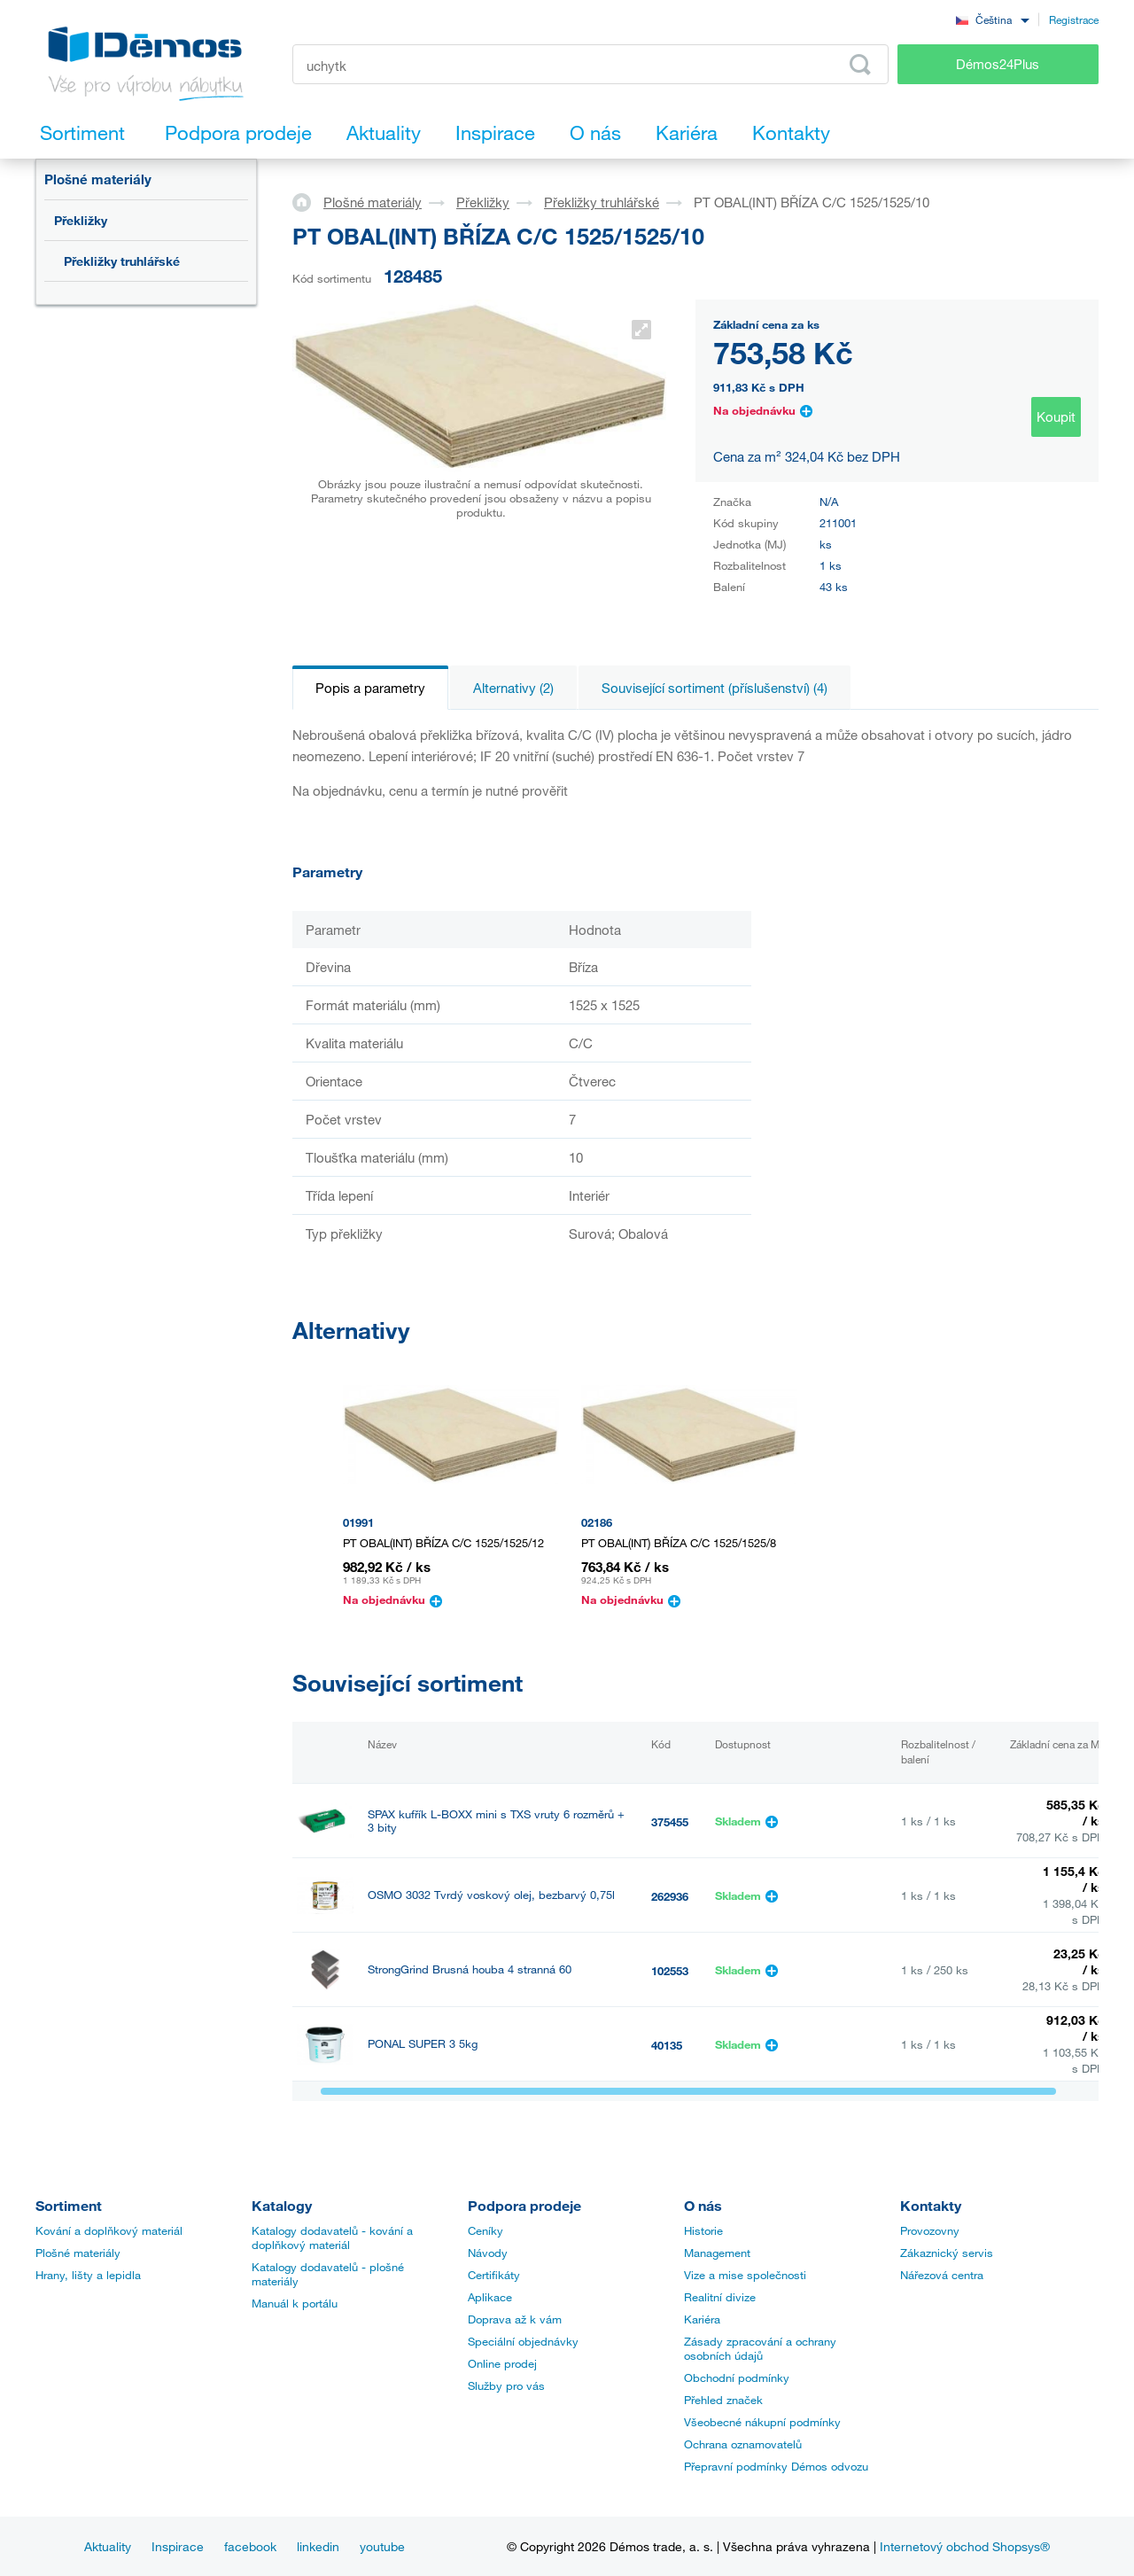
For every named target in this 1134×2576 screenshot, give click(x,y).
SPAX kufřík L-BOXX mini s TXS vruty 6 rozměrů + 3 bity (496, 1821)
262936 (669, 1896)
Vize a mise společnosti (745, 2275)
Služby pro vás (506, 2385)
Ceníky (485, 2230)
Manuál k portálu (295, 2303)
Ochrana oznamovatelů (743, 2444)
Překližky (80, 220)
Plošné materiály (97, 179)
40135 (666, 2045)
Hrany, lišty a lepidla (88, 2275)
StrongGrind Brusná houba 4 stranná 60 (469, 1969)
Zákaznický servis (946, 2252)
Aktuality (107, 2546)
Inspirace (177, 2546)
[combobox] (992, 19)
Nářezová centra (941, 2275)
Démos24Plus (997, 64)
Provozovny (929, 2230)
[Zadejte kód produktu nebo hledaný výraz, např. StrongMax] (590, 64)
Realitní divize (720, 2297)
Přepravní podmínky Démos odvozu (776, 2466)
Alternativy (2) (513, 688)
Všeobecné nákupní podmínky (762, 2422)
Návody (488, 2252)
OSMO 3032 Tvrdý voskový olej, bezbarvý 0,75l (491, 1895)
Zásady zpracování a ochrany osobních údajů (760, 2348)
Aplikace (490, 2297)
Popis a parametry (370, 688)
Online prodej (502, 2363)
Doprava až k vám (515, 2319)
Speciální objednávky (523, 2341)
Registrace (1074, 19)
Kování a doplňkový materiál (109, 2230)
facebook (250, 2546)
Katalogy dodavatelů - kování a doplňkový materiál (332, 2237)
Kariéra (702, 2319)
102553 (669, 1971)
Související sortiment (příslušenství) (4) (714, 688)
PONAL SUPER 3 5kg (423, 2044)
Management (717, 2252)
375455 (669, 1822)
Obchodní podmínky (736, 2377)
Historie (703, 2230)
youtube (382, 2546)
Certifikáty (494, 2275)
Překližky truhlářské (122, 260)
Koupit (1056, 416)
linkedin (318, 2546)
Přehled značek (723, 2400)
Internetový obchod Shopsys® (965, 2546)
